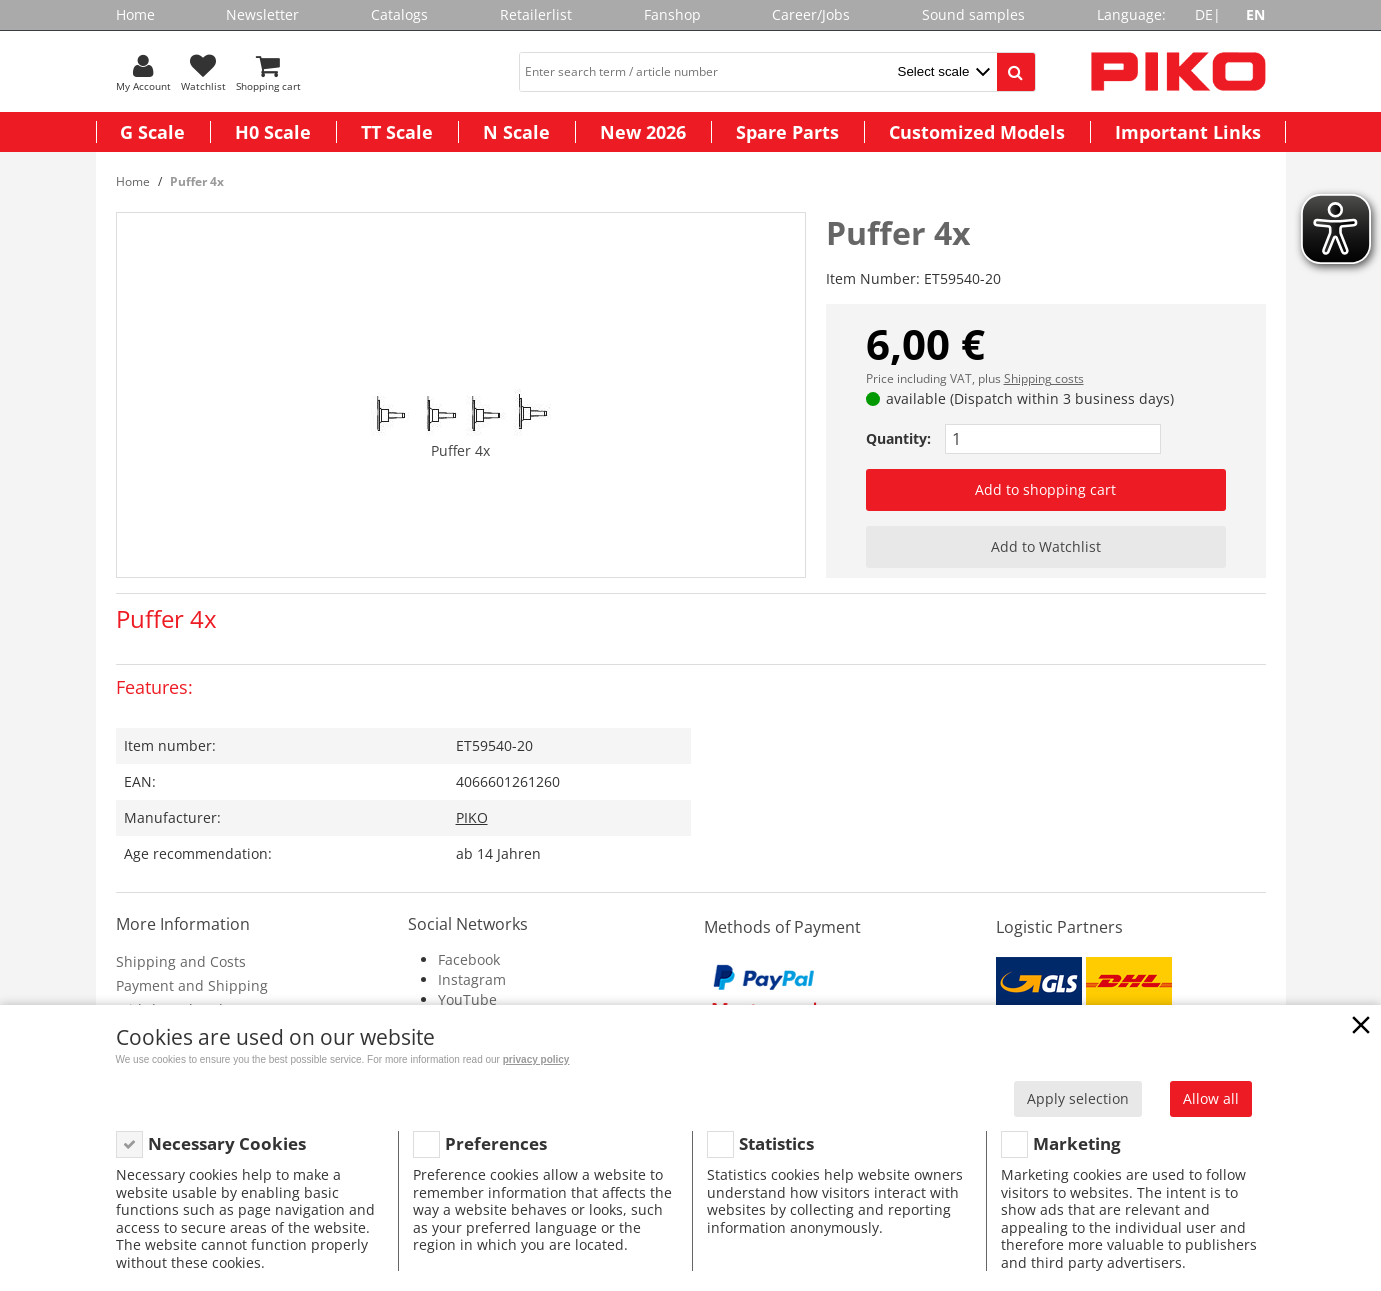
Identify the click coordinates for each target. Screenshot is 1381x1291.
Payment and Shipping (192, 985)
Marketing (1077, 1143)
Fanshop (672, 14)
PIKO (472, 817)
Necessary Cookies (227, 1143)
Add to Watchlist (1046, 546)
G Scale (152, 132)
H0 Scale (273, 132)
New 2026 (643, 132)
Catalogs (399, 14)
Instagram (472, 979)
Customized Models (977, 132)
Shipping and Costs (181, 961)
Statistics (776, 1143)
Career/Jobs (811, 14)
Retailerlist (536, 14)
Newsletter (262, 14)
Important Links (1188, 132)
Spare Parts (787, 132)
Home (135, 14)
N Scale (516, 132)
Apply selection (1078, 1098)
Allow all (1211, 1098)
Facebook (469, 959)
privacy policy (536, 1059)
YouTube (467, 999)
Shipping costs (1044, 378)
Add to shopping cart (1045, 489)
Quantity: (898, 438)
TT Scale (397, 132)
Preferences (496, 1143)
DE (1204, 14)
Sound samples (973, 14)
